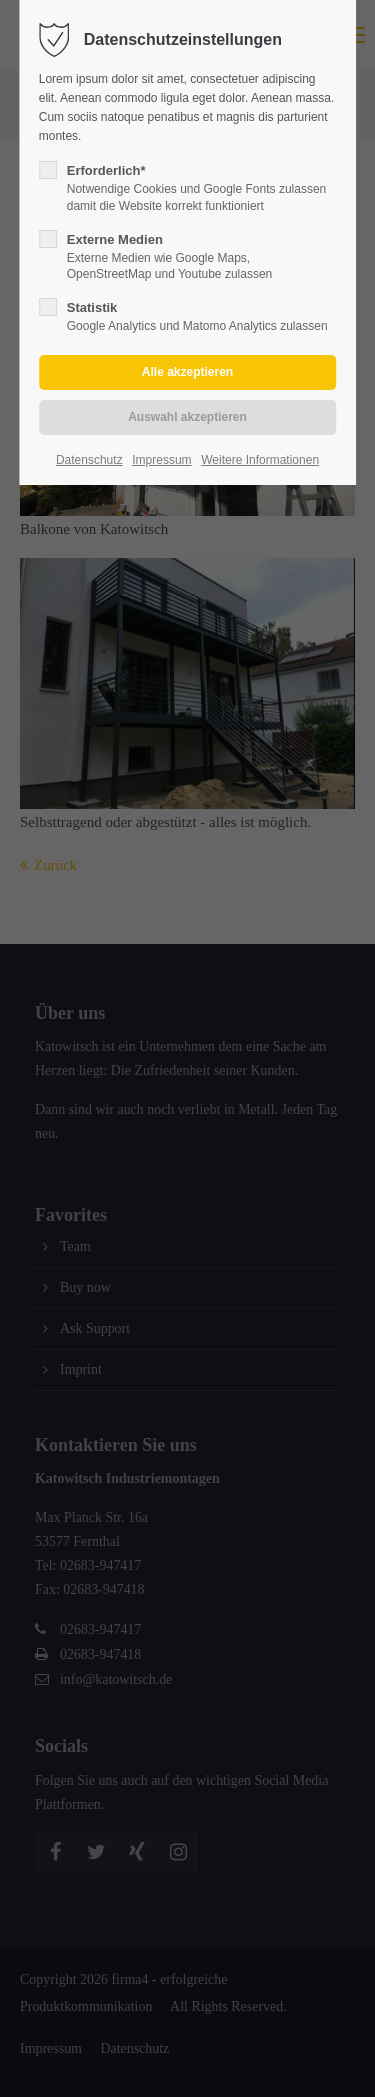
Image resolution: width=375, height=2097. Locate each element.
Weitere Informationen (260, 460)
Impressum (161, 460)
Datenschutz (89, 460)
